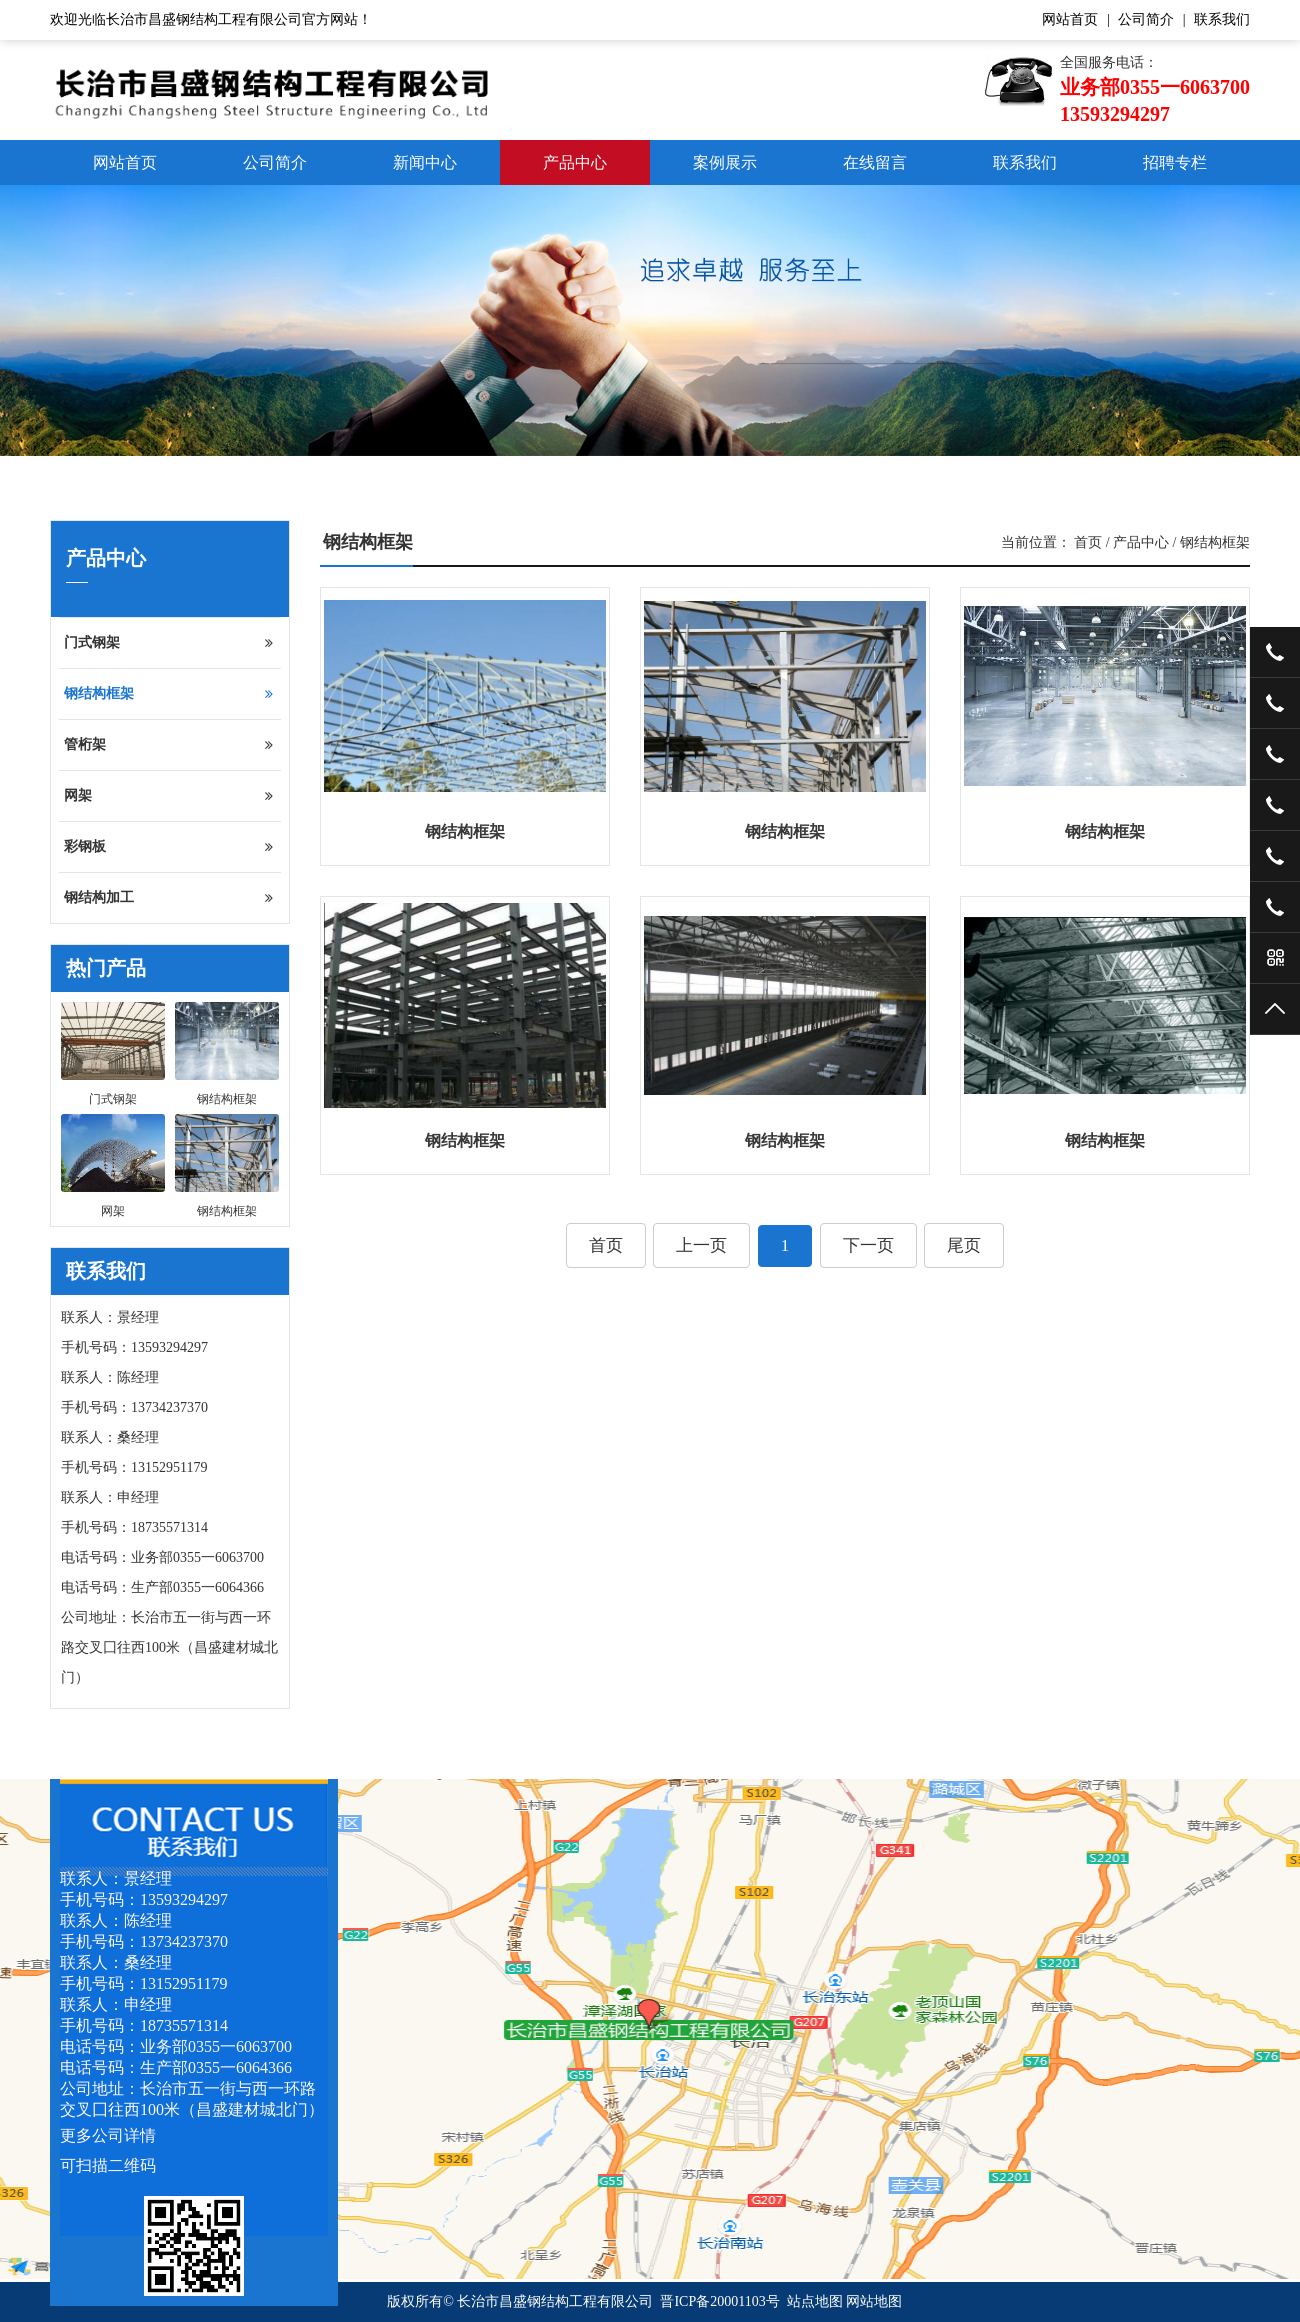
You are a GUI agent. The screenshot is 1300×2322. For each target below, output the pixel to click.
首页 (1088, 542)
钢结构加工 (168, 898)
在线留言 (875, 162)
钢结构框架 (168, 694)
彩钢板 (168, 847)
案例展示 (725, 162)
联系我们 (1222, 19)
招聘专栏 (1175, 162)
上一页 (701, 1245)
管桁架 (168, 745)
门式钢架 (168, 643)
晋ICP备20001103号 (719, 2301)
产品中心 (575, 162)
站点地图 (815, 2301)
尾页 (964, 1245)
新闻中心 (425, 162)
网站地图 (874, 2301)
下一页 (868, 1245)
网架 (168, 796)
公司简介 (1146, 19)
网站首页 (1070, 19)
